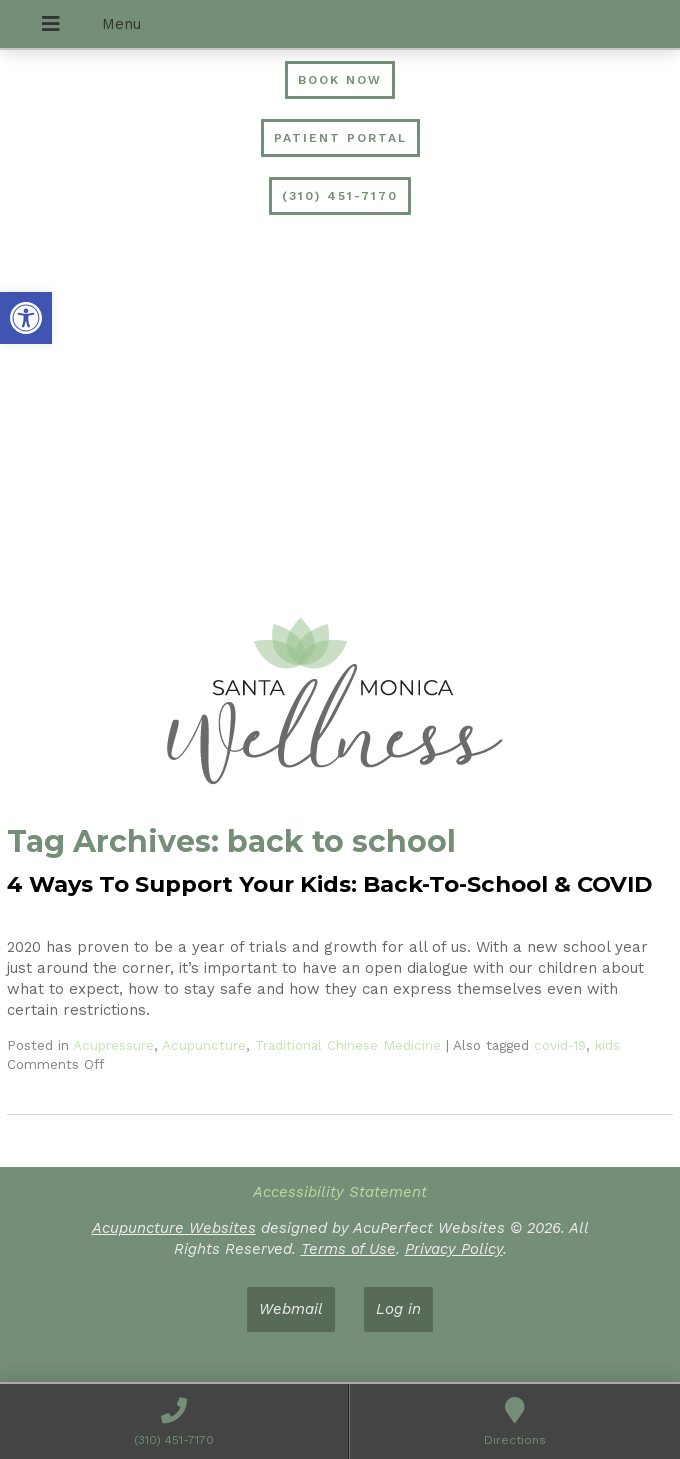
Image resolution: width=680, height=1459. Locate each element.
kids (607, 1045)
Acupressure (113, 1045)
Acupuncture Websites (174, 1228)
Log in (398, 1309)
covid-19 (560, 1045)
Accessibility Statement (340, 1192)
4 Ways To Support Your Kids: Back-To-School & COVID (329, 884)
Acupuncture (204, 1045)
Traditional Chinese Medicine (348, 1045)
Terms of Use (348, 1249)
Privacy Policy (454, 1249)
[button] (26, 318)
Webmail (291, 1309)
